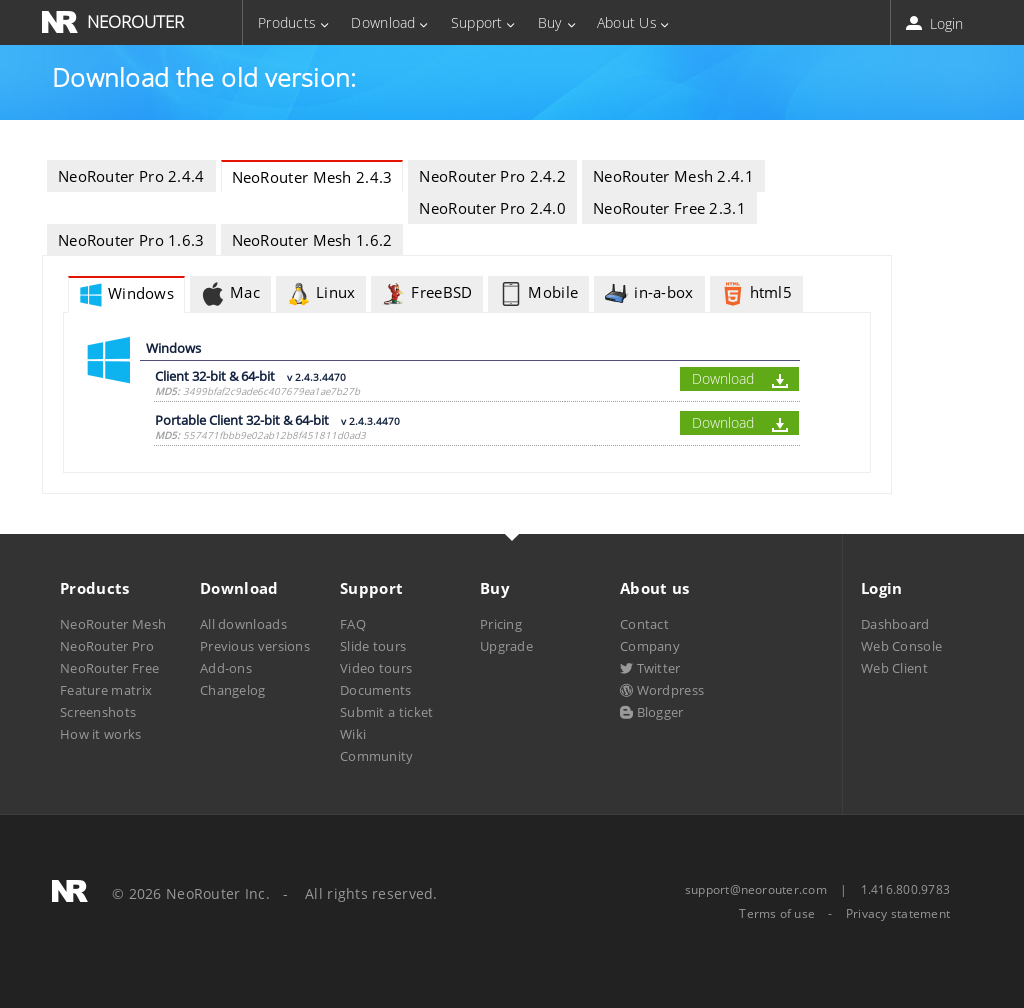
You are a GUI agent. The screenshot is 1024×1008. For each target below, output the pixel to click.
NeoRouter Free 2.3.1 (669, 208)
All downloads (243, 624)
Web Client (894, 668)
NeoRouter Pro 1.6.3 (131, 240)
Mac (230, 294)
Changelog (233, 690)
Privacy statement (898, 914)
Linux (321, 294)
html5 (756, 294)
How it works (101, 734)
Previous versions (255, 646)
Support (477, 22)
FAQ (353, 624)
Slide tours (373, 646)
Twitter (650, 668)
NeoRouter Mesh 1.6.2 (312, 240)
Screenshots (98, 712)
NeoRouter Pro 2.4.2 (492, 176)
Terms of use (777, 914)
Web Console (901, 646)
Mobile (538, 294)
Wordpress (662, 690)
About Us (627, 22)
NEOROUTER (135, 21)
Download (383, 22)
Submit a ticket (386, 712)
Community (377, 756)
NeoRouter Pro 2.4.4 (131, 176)
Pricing (501, 624)
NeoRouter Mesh (113, 624)
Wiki (353, 734)
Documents (376, 690)
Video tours (376, 668)
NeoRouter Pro (107, 646)
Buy (550, 22)
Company (650, 646)
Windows (126, 295)
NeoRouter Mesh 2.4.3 (312, 177)
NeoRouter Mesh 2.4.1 (673, 176)
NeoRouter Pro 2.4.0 (492, 208)
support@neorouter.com (756, 889)
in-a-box (649, 294)
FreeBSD (427, 294)
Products (287, 22)
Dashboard (895, 624)
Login (936, 23)
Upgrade (506, 646)
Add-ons (226, 668)
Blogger (652, 712)
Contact (644, 624)
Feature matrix (106, 690)
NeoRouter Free (109, 668)
